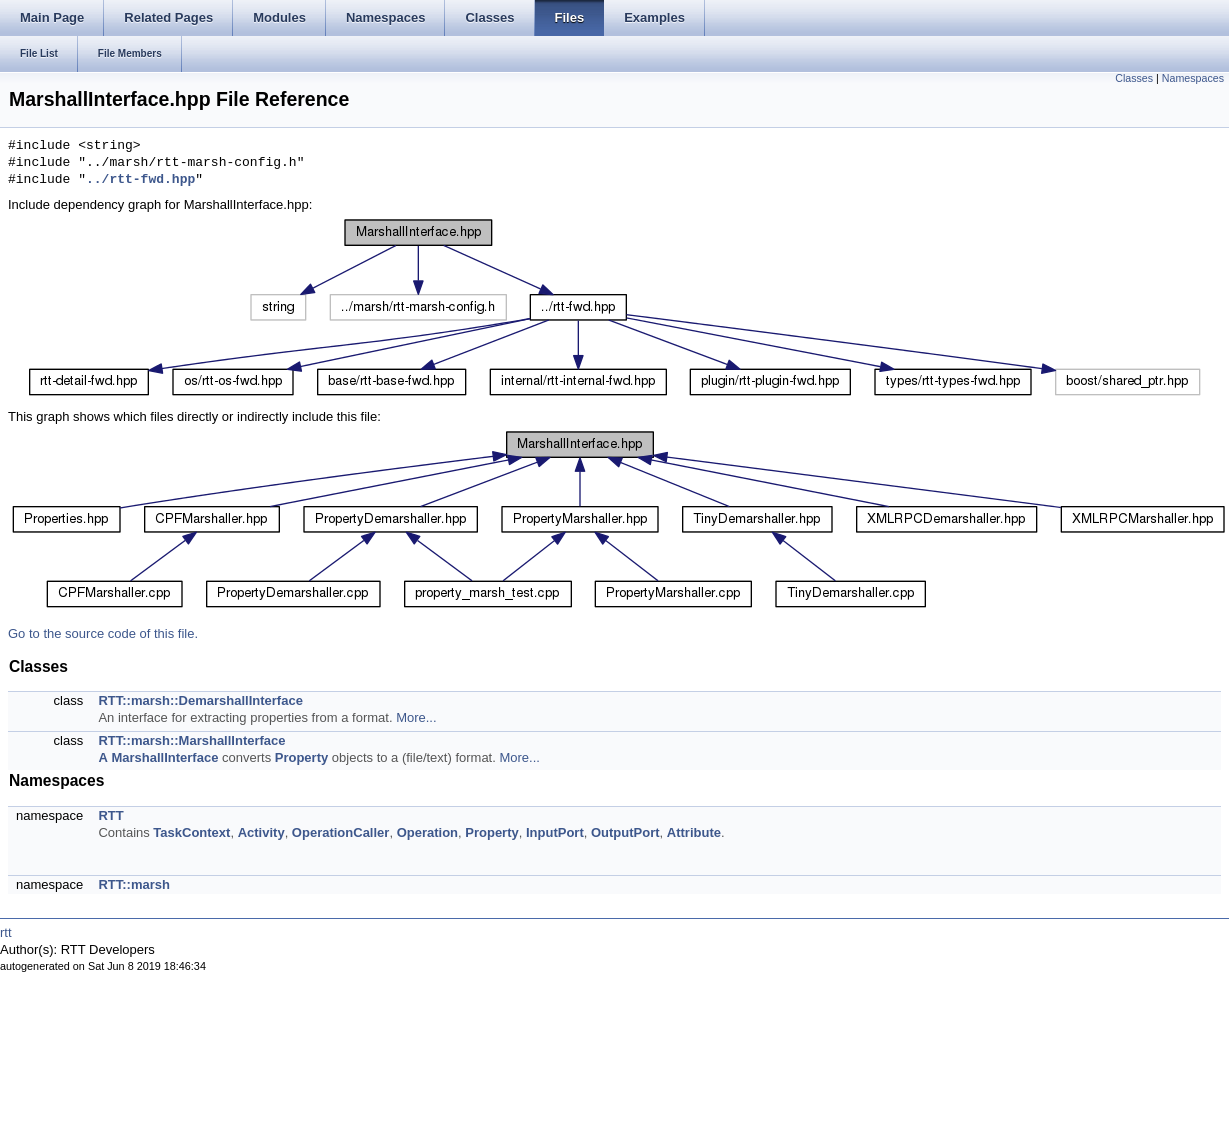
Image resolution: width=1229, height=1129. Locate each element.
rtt (6, 932)
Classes (1134, 78)
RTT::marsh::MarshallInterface (191, 740)
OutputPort (625, 832)
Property (301, 757)
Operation (427, 832)
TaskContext (191, 832)
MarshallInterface (164, 757)
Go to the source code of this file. (103, 633)
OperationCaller (341, 832)
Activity (261, 832)
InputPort (555, 832)
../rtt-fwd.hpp (140, 180)
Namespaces (1193, 78)
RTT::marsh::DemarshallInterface (200, 700)
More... (416, 717)
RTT (110, 815)
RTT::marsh (134, 884)
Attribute (694, 832)
